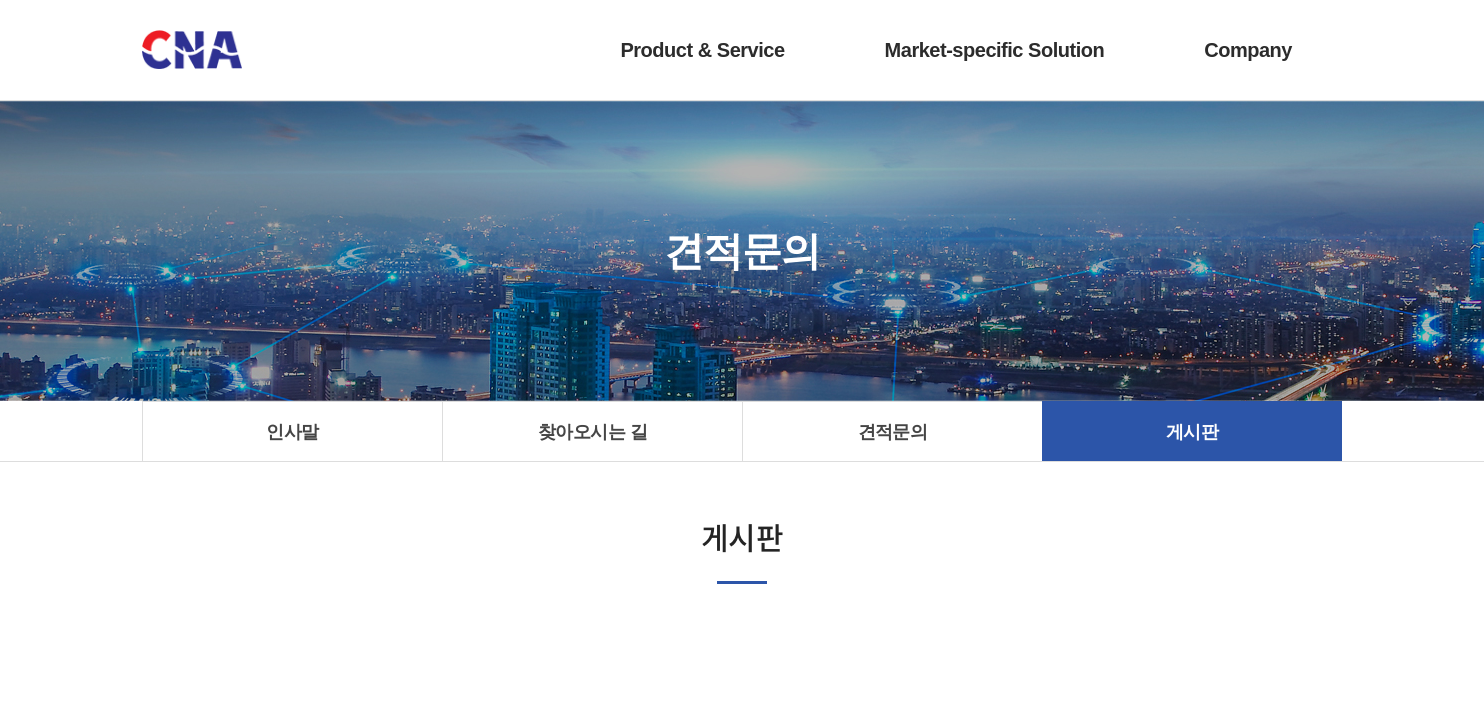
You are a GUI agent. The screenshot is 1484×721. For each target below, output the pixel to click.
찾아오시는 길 (592, 432)
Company (1248, 50)
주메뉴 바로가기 (0, 0)
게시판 (1192, 432)
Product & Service (702, 50)
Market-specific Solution (995, 50)
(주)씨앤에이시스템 (192, 50)
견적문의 (893, 432)
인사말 (292, 432)
